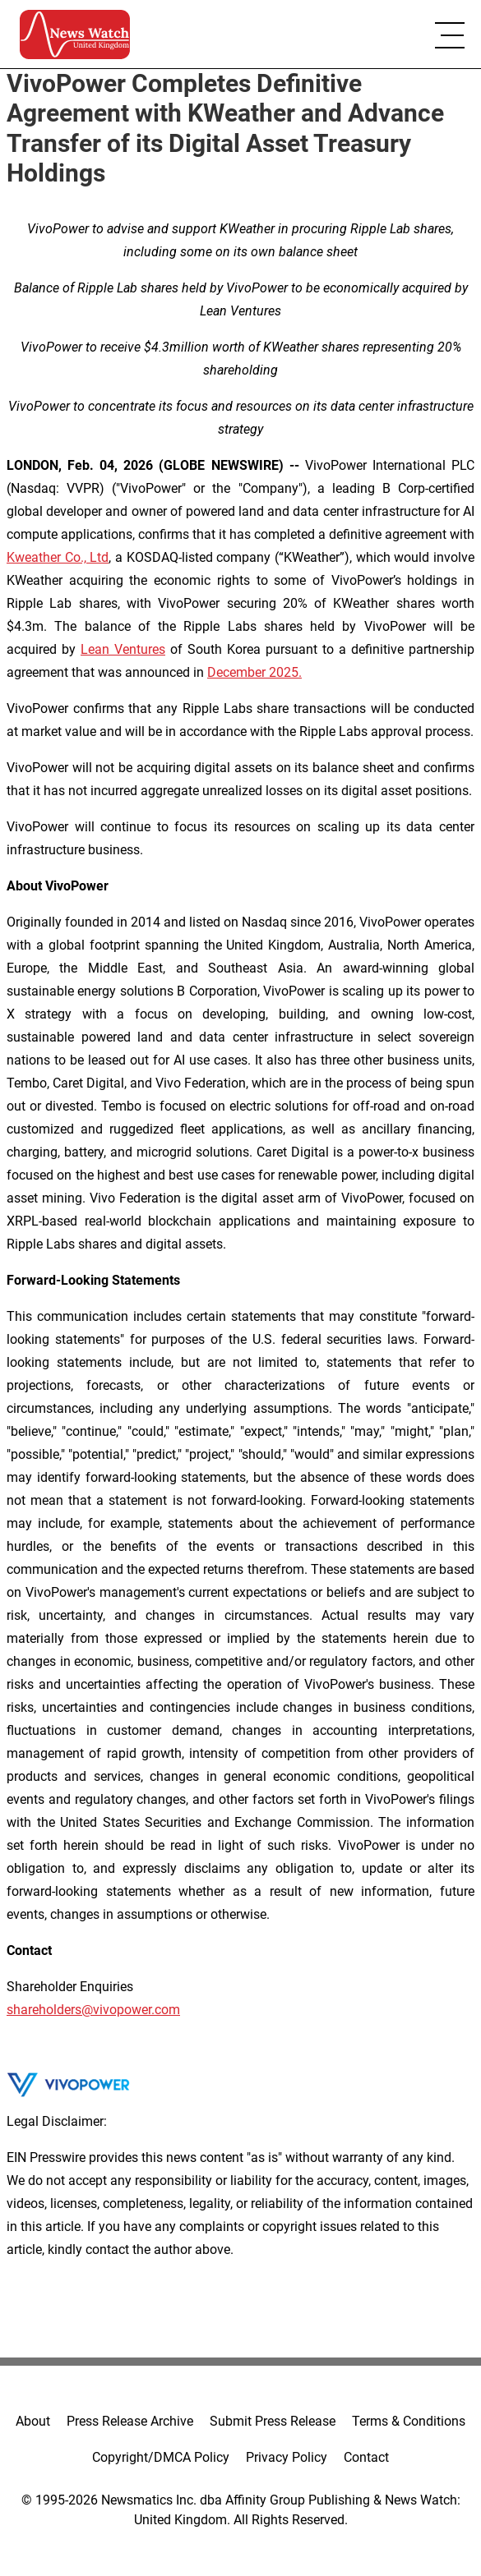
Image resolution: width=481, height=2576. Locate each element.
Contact (366, 2457)
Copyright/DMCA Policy (160, 2457)
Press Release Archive (130, 2421)
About (33, 2421)
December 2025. (254, 672)
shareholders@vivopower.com (93, 2009)
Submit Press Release (272, 2421)
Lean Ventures (123, 649)
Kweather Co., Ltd (58, 557)
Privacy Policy (286, 2457)
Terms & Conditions (408, 2421)
